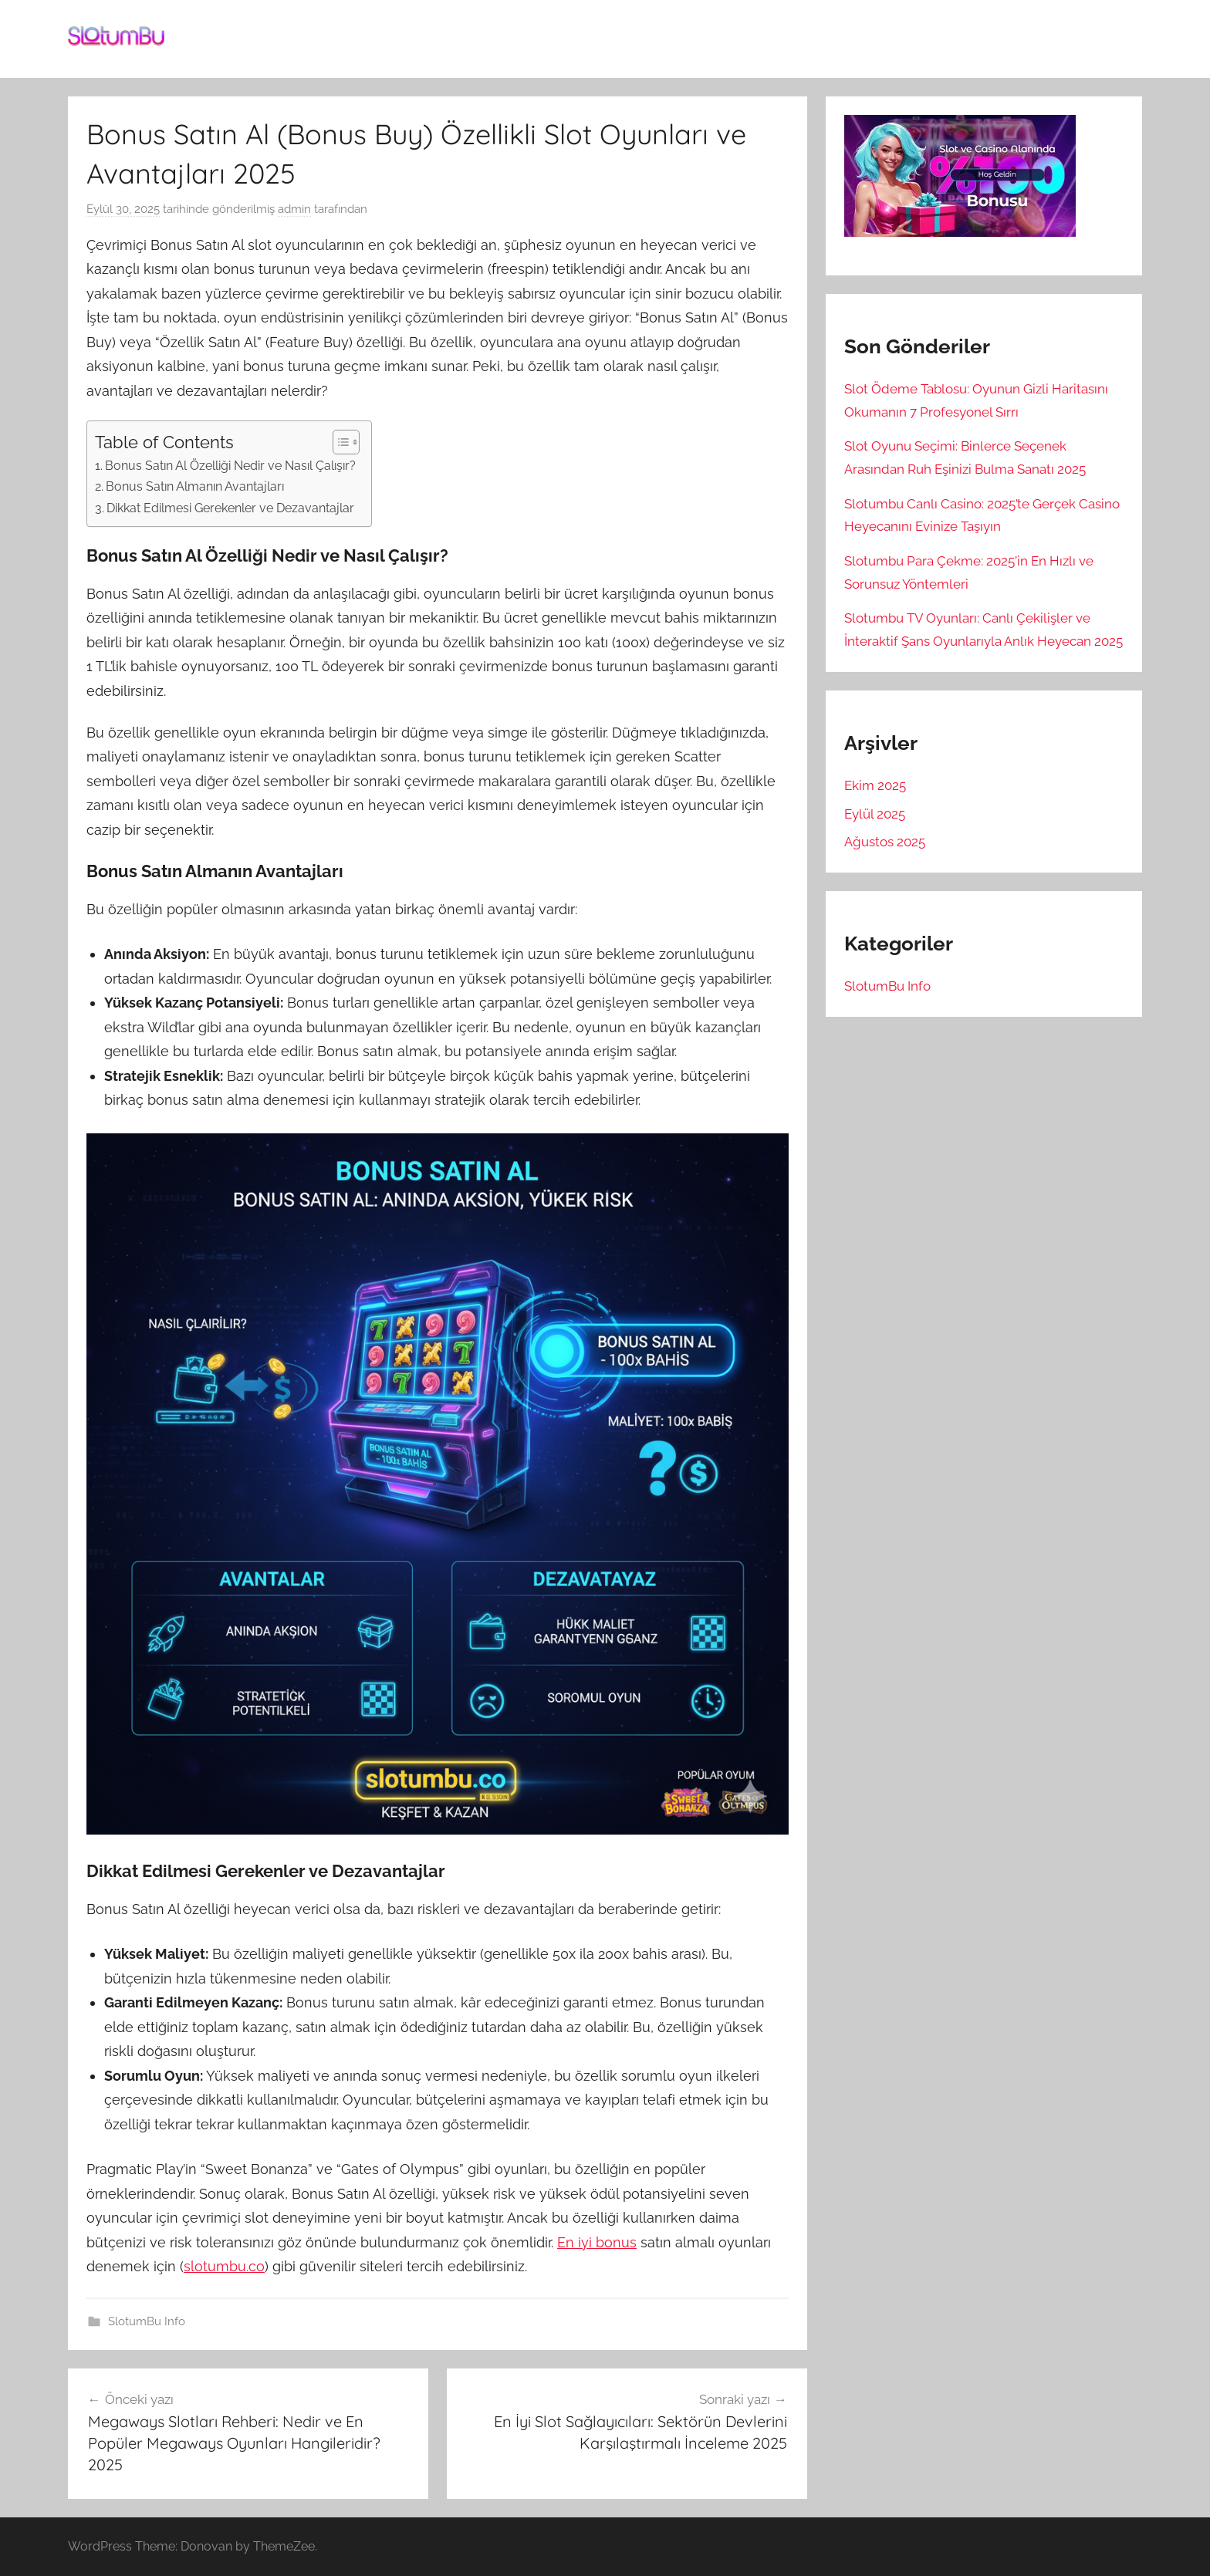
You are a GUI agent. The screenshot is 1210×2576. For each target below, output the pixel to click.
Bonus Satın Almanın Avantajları (195, 486)
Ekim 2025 (875, 785)
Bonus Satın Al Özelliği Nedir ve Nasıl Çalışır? (230, 465)
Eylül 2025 (874, 814)
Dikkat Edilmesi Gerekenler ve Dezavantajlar (230, 508)
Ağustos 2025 (884, 841)
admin (294, 209)
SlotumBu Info (146, 2321)
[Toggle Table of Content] (338, 442)
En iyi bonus (597, 2242)
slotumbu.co (224, 2266)
